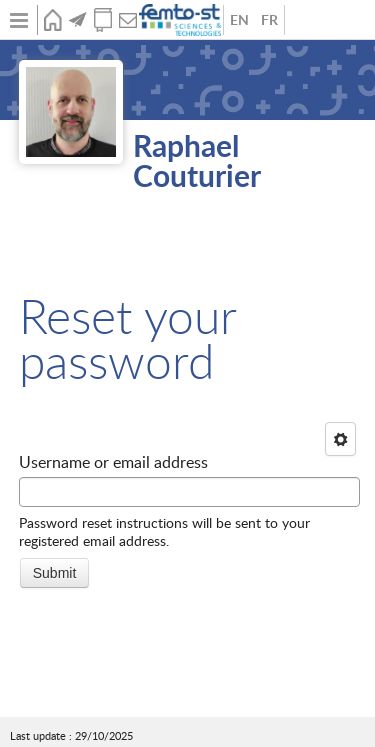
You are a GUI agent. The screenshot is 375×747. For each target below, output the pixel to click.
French (269, 20)
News (77, 20)
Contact (127, 20)
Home (52, 20)
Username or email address (113, 462)
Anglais (239, 20)
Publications (102, 20)
